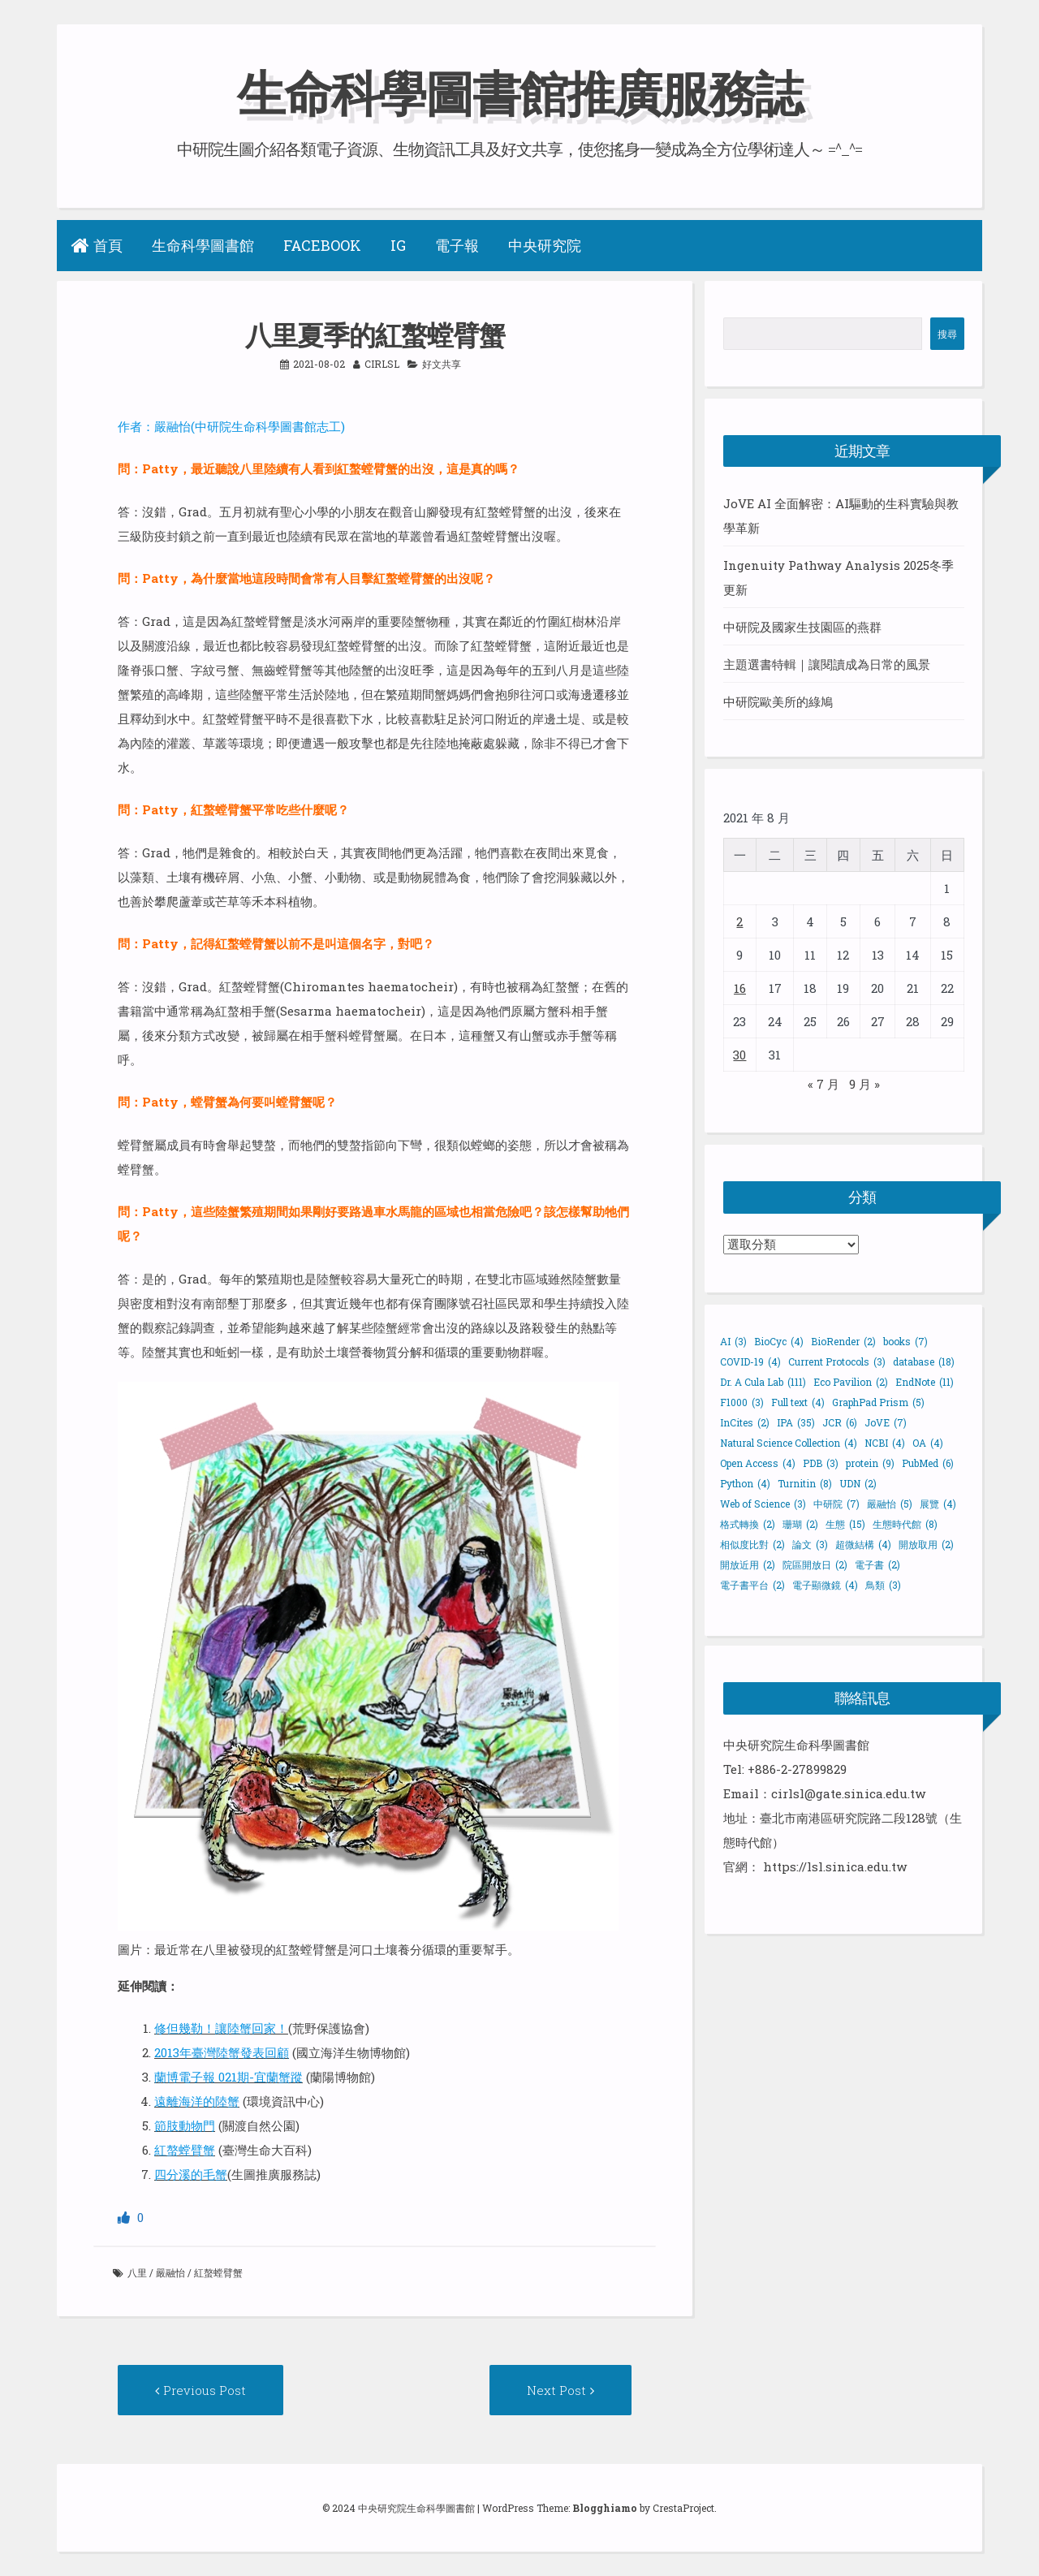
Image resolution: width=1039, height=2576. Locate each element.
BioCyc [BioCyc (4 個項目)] (779, 1341)
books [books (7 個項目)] (905, 1341)
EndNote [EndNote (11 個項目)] (924, 1381)
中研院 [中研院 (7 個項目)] (836, 1503)
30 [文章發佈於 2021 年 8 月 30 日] (739, 1054)
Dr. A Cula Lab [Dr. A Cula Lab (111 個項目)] (763, 1381)
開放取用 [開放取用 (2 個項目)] (926, 1544)
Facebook (322, 245)
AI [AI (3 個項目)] (733, 1341)
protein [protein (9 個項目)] (870, 1463)
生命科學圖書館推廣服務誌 (519, 92)
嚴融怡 (170, 2272)
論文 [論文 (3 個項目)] (810, 1544)
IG (398, 245)
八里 (137, 2272)
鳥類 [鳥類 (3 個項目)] (883, 1584)
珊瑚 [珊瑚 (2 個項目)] (800, 1524)
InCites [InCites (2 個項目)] (745, 1422)
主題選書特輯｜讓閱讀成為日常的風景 (826, 664)
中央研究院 (544, 245)
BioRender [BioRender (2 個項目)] (843, 1341)
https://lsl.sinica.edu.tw (835, 1866)
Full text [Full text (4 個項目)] (798, 1402)
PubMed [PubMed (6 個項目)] (928, 1463)
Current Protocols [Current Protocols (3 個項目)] (837, 1361)
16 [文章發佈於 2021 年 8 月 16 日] (740, 988)
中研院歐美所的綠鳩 (778, 701)
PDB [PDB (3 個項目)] (821, 1463)
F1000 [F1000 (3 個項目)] (742, 1402)
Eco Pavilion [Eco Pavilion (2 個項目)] (850, 1381)
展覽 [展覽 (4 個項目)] (938, 1503)
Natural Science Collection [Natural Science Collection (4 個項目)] (788, 1442)
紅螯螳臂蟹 (218, 2272)
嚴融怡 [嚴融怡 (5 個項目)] (889, 1503)
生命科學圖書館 (203, 245)
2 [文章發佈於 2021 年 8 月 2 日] (739, 921)
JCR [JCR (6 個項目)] (839, 1422)
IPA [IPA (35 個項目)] (796, 1422)
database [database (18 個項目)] (924, 1361)
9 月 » (864, 1084)
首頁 (97, 245)
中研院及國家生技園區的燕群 (802, 627)
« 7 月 (823, 1084)
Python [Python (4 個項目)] (745, 1483)
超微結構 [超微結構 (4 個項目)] (863, 1544)
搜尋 (947, 333)
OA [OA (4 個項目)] (927, 1442)
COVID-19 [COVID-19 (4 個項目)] (750, 1361)
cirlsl (381, 363)
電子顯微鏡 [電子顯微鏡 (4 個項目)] (825, 1584)
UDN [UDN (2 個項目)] (858, 1483)
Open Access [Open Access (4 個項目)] (757, 1463)
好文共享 (441, 363)
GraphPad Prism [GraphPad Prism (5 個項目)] (878, 1402)
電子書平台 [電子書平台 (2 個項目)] (752, 1584)
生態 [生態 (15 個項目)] (845, 1524)
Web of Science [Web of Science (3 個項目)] (763, 1503)
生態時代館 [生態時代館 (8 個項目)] (905, 1524)
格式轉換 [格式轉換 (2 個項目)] (747, 1524)
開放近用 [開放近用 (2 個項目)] (747, 1564)
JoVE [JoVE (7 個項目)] (885, 1422)
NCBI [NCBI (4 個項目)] (884, 1442)
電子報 (457, 245)
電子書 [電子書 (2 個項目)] (877, 1564)
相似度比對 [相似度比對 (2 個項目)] (752, 1544)
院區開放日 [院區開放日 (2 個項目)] (814, 1564)
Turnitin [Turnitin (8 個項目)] (805, 1483)
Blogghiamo (604, 2507)
